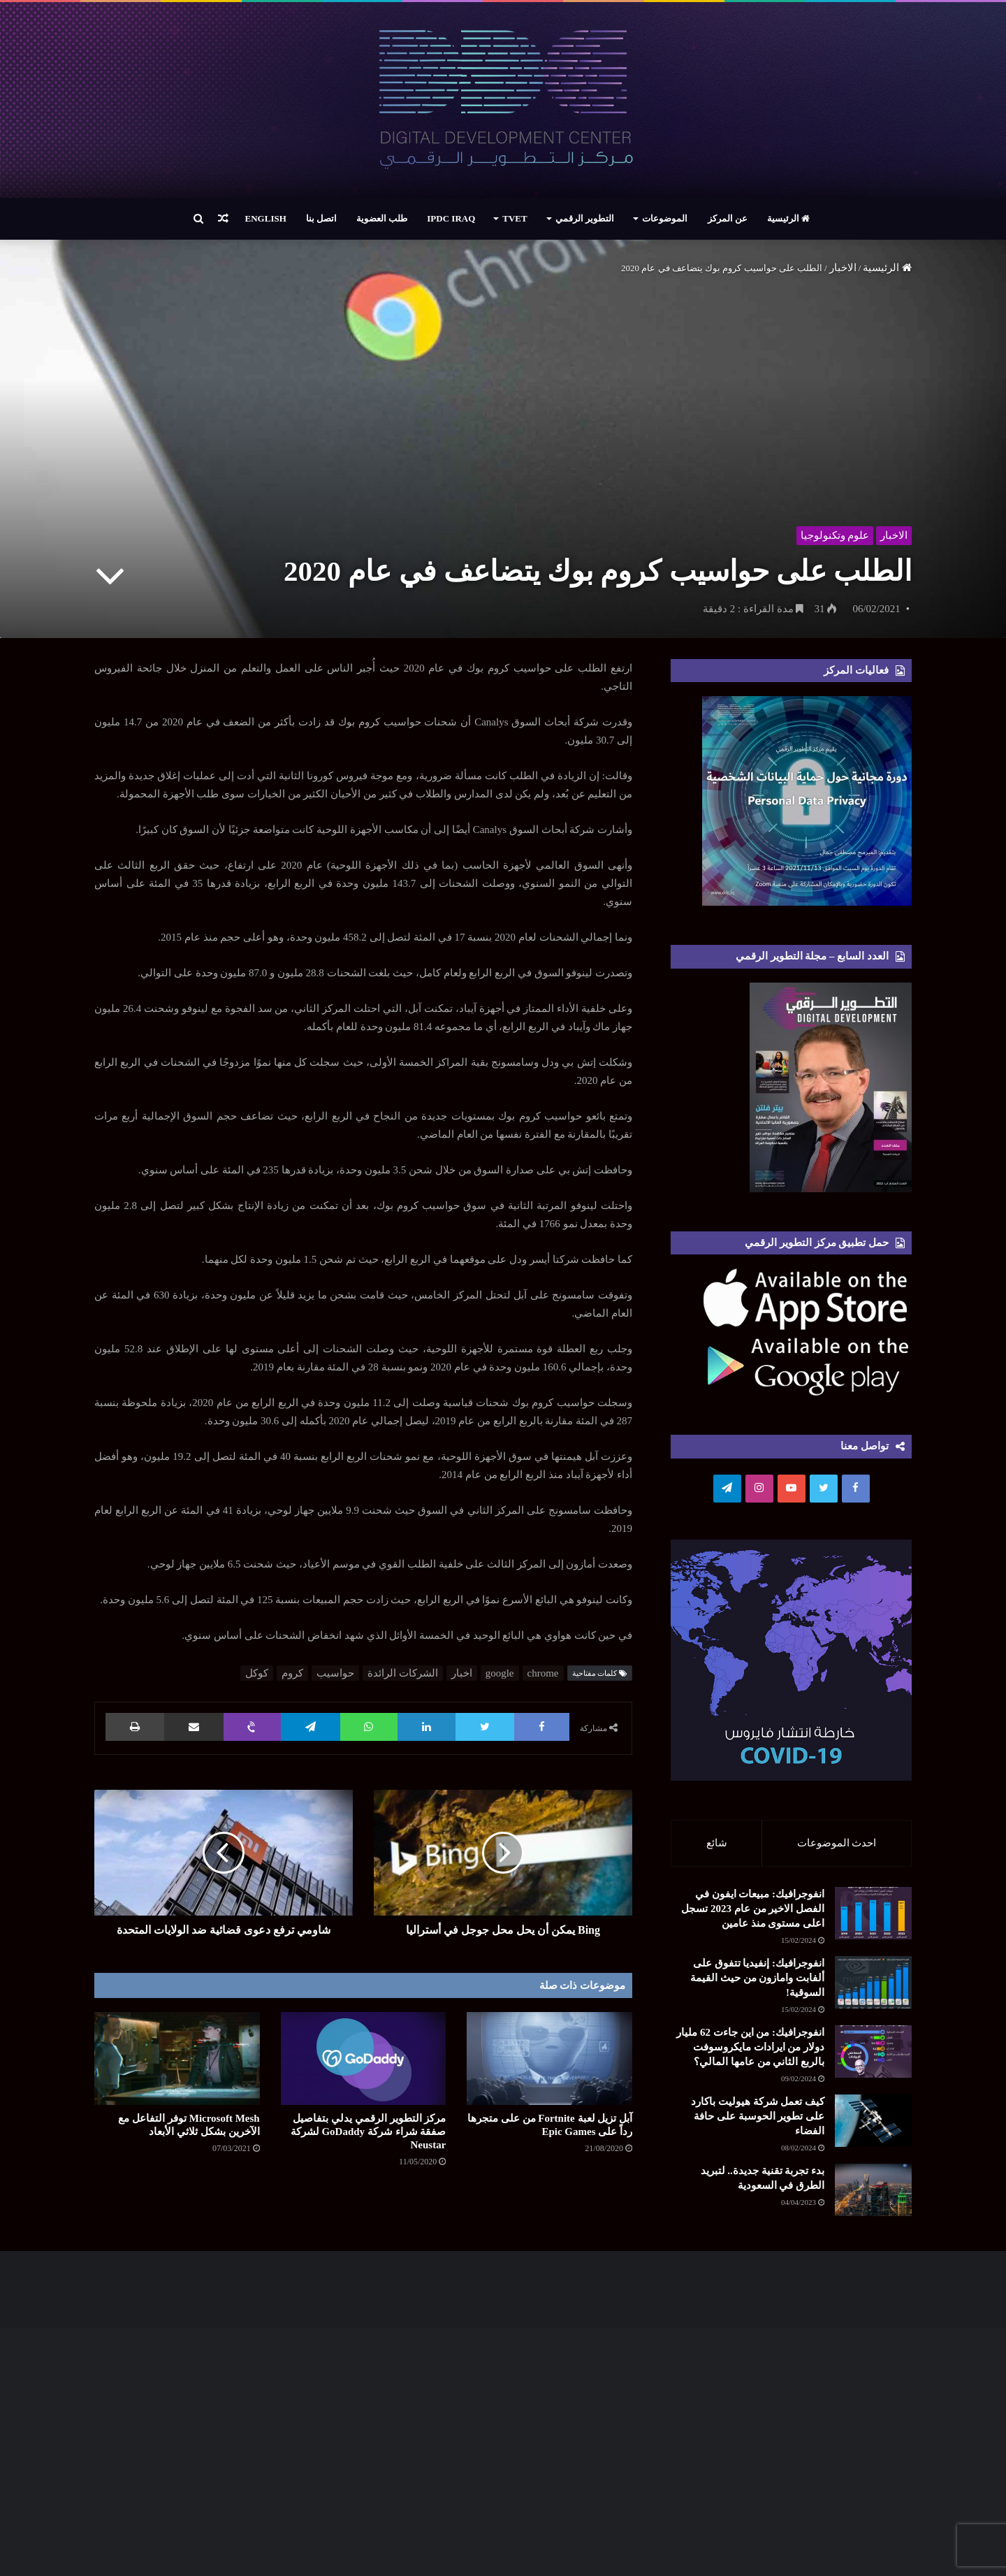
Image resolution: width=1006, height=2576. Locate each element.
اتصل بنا (321, 218)
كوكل (256, 1673)
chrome (543, 1673)
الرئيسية (788, 218)
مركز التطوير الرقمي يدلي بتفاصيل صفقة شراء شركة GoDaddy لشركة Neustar (368, 2131)
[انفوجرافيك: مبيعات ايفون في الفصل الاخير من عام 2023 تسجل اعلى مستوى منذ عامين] (873, 1914)
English (265, 218)
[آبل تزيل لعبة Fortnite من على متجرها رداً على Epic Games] (549, 2058)
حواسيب (335, 1673)
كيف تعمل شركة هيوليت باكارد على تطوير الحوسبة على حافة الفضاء (757, 2117)
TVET (514, 218)
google (500, 1673)
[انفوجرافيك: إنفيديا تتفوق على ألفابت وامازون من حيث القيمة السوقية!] (873, 1983)
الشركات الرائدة (402, 1673)
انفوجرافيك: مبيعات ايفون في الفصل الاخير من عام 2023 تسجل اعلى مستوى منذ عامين (752, 1909)
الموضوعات (664, 218)
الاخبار (842, 267)
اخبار (461, 1673)
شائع (716, 1842)
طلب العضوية (381, 218)
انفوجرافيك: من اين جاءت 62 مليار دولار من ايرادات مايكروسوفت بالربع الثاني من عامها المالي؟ (750, 2047)
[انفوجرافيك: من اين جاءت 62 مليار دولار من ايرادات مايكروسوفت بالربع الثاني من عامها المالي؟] (873, 2052)
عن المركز (728, 218)
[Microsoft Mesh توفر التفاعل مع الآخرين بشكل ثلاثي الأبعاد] (177, 2058)
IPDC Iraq (451, 218)
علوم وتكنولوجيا (834, 534)
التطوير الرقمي (584, 218)
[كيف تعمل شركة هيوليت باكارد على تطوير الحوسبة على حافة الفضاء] (873, 2121)
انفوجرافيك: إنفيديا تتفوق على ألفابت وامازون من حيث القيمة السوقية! (757, 1978)
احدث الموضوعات (837, 1842)
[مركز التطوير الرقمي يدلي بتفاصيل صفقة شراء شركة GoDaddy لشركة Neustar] (363, 2058)
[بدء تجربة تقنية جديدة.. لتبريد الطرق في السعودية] (835, 2216)
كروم (292, 1673)
